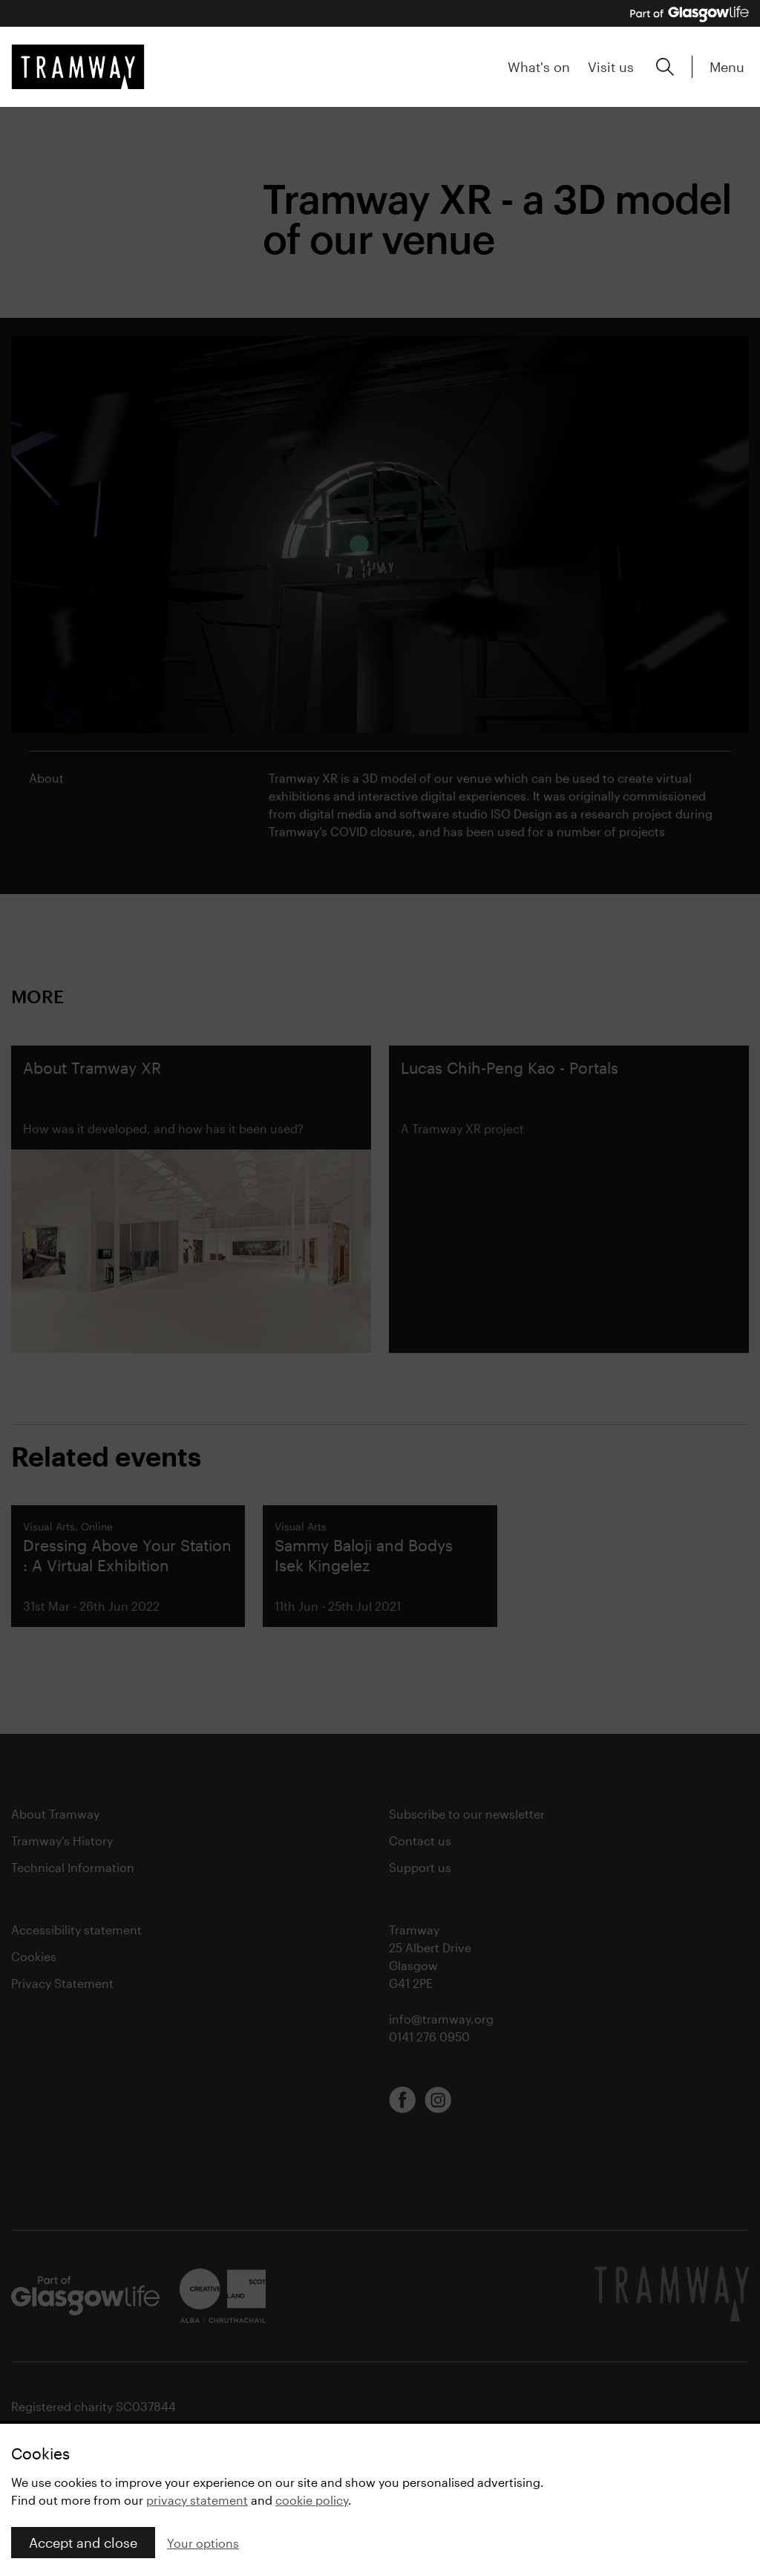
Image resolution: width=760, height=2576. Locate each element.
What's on (539, 67)
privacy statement (197, 2500)
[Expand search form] (665, 66)
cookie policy (311, 2500)
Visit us (611, 67)
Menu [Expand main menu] (727, 67)
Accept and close (83, 2542)
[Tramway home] (78, 67)
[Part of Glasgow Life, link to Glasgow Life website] (689, 14)
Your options (203, 2543)
